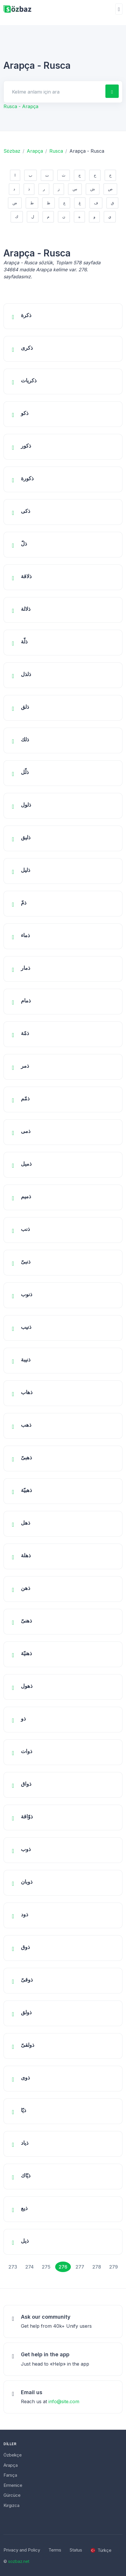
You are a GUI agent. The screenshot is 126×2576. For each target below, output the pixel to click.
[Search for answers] (54, 92)
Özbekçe (12, 2455)
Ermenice (12, 2485)
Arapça (35, 151)
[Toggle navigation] (119, 9)
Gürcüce (12, 2495)
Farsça (10, 2475)
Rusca (56, 151)
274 (29, 2267)
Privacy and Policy (21, 2550)
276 (63, 2267)
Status (76, 2550)
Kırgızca (11, 2505)
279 (113, 2267)
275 (46, 2267)
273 (12, 2267)
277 (79, 2267)
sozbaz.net (18, 2561)
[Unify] (17, 9)
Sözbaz (11, 151)
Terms (54, 2550)
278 (96, 2267)
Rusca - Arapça (20, 106)
